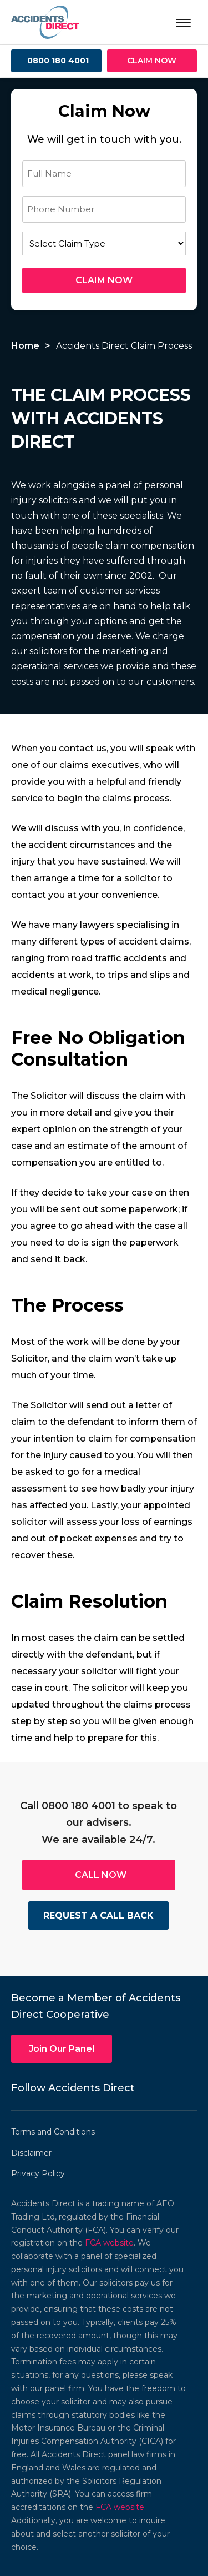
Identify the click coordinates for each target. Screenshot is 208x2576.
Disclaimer (31, 2153)
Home (25, 345)
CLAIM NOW (151, 61)
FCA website (109, 2243)
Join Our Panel (61, 2048)
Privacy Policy (38, 2173)
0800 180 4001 (58, 61)
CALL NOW (100, 1875)
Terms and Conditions (53, 2132)
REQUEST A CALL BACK (98, 1915)
